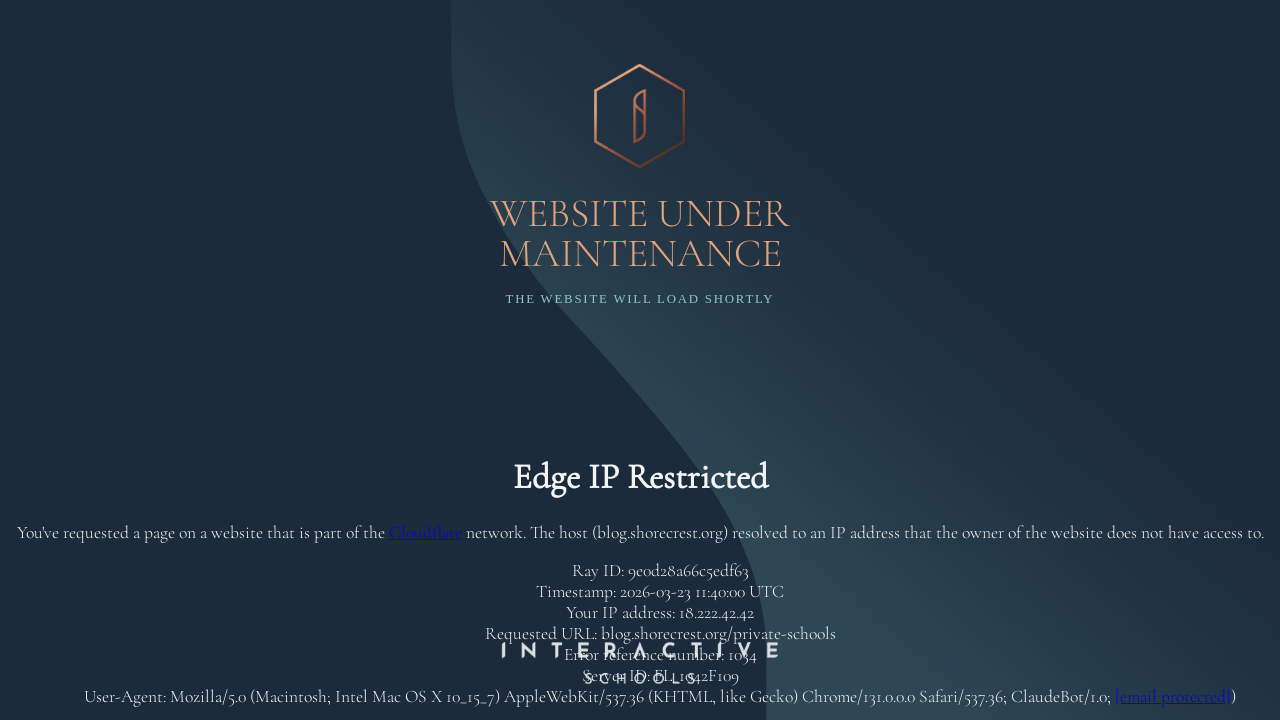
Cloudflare (425, 532)
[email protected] (1173, 696)
